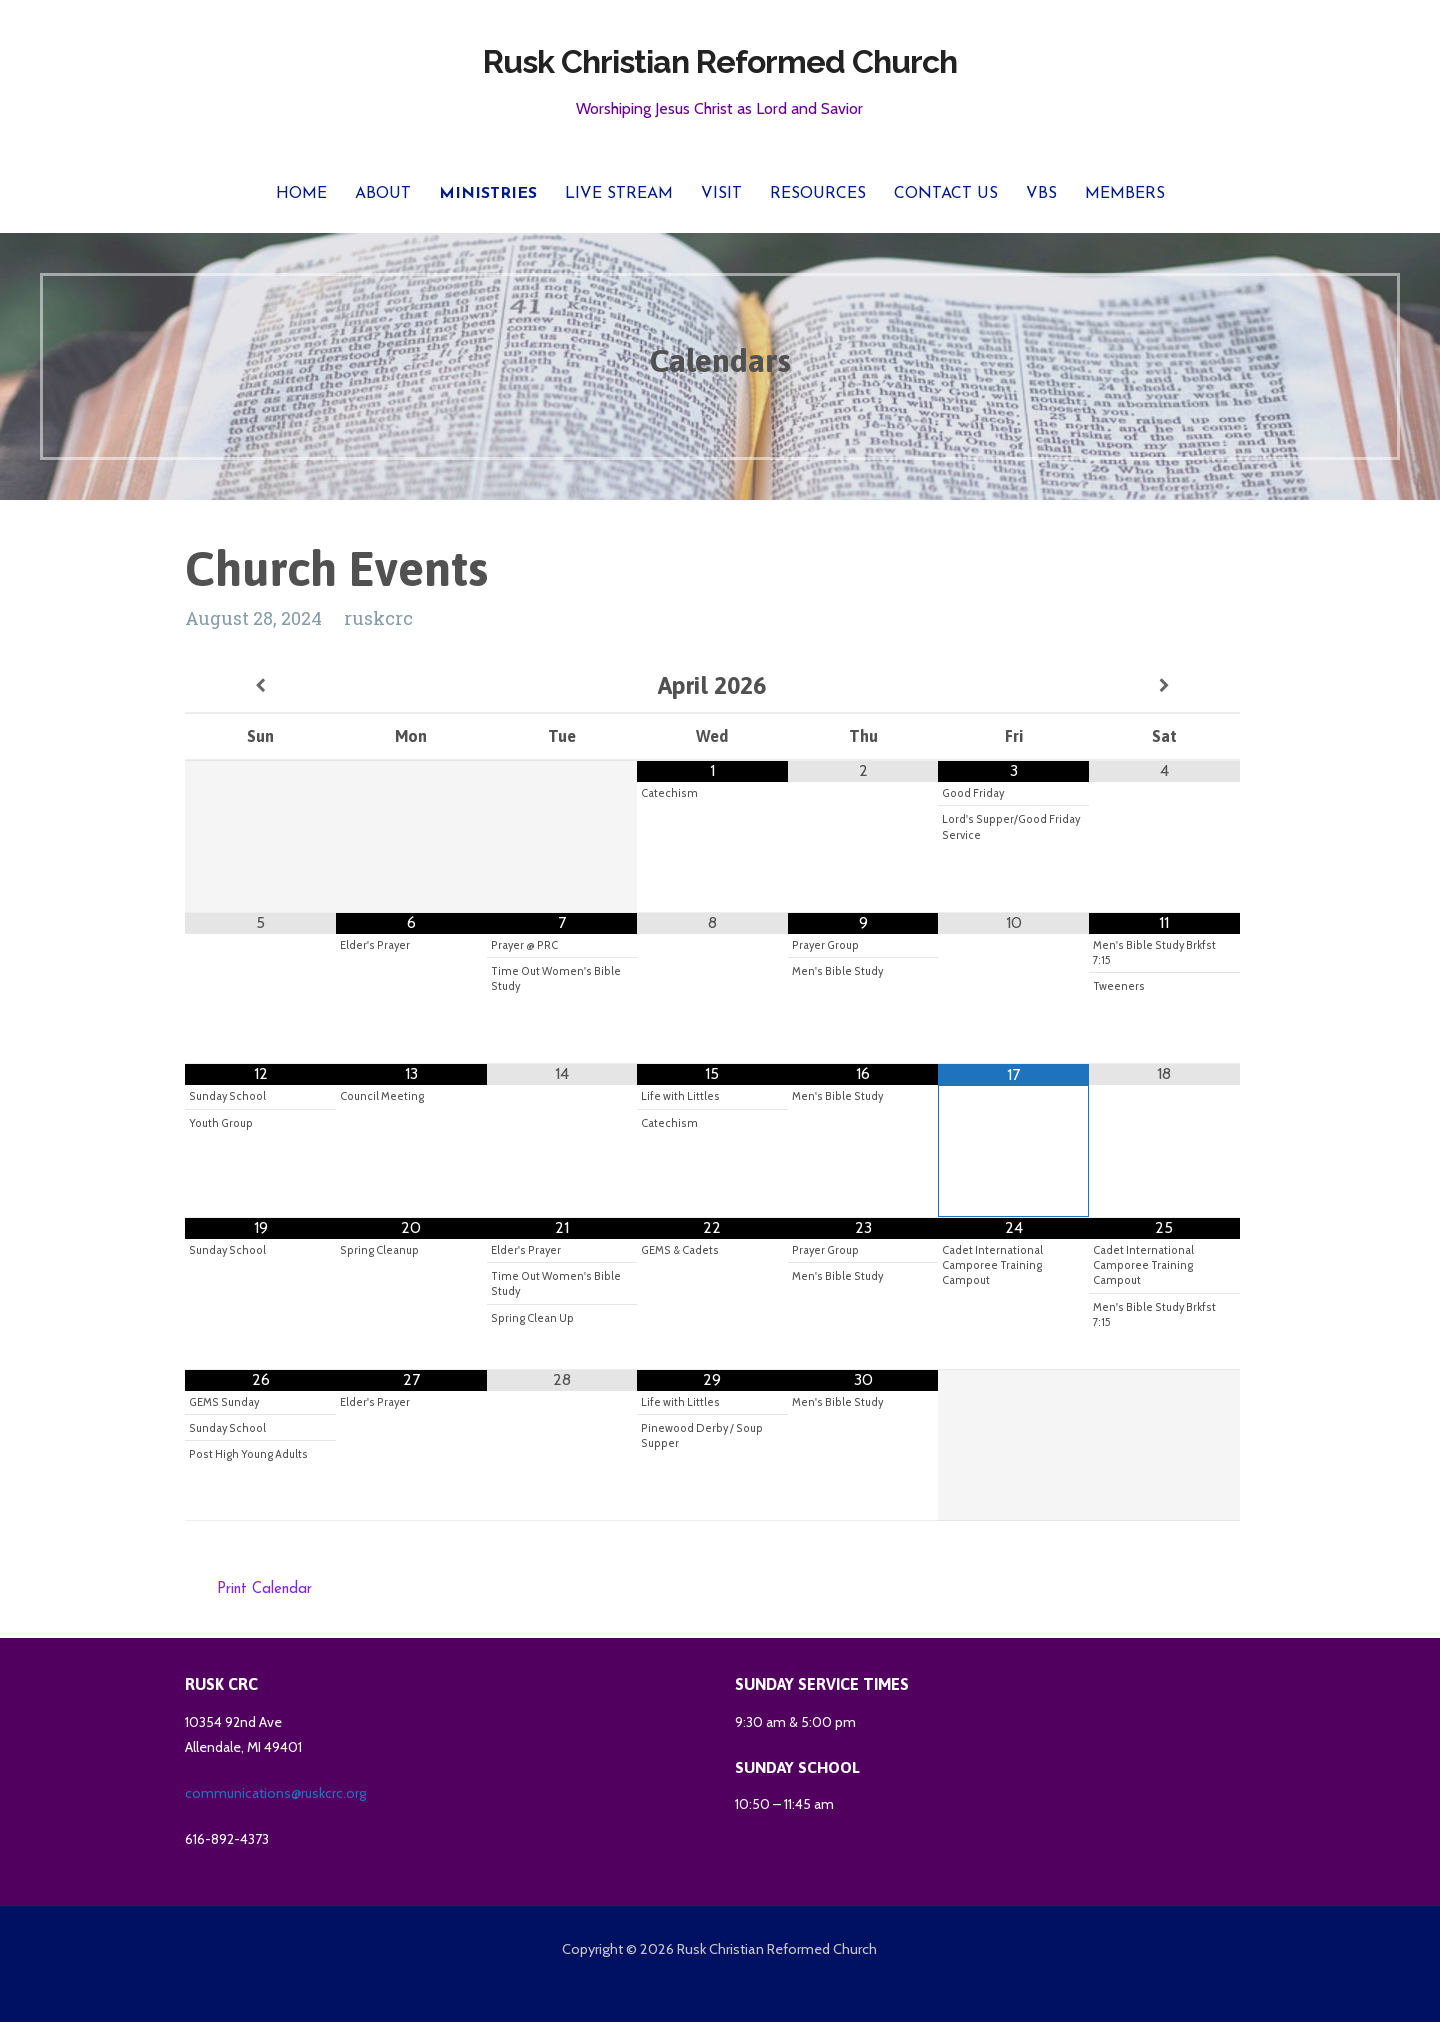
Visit (721, 194)
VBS (1041, 194)
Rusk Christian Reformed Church (720, 61)
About (383, 194)
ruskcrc (378, 618)
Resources (818, 194)
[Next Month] (1164, 686)
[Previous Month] (260, 686)
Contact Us (946, 194)
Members (1125, 194)
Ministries (488, 194)
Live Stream (619, 194)
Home (301, 194)
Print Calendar (264, 1589)
